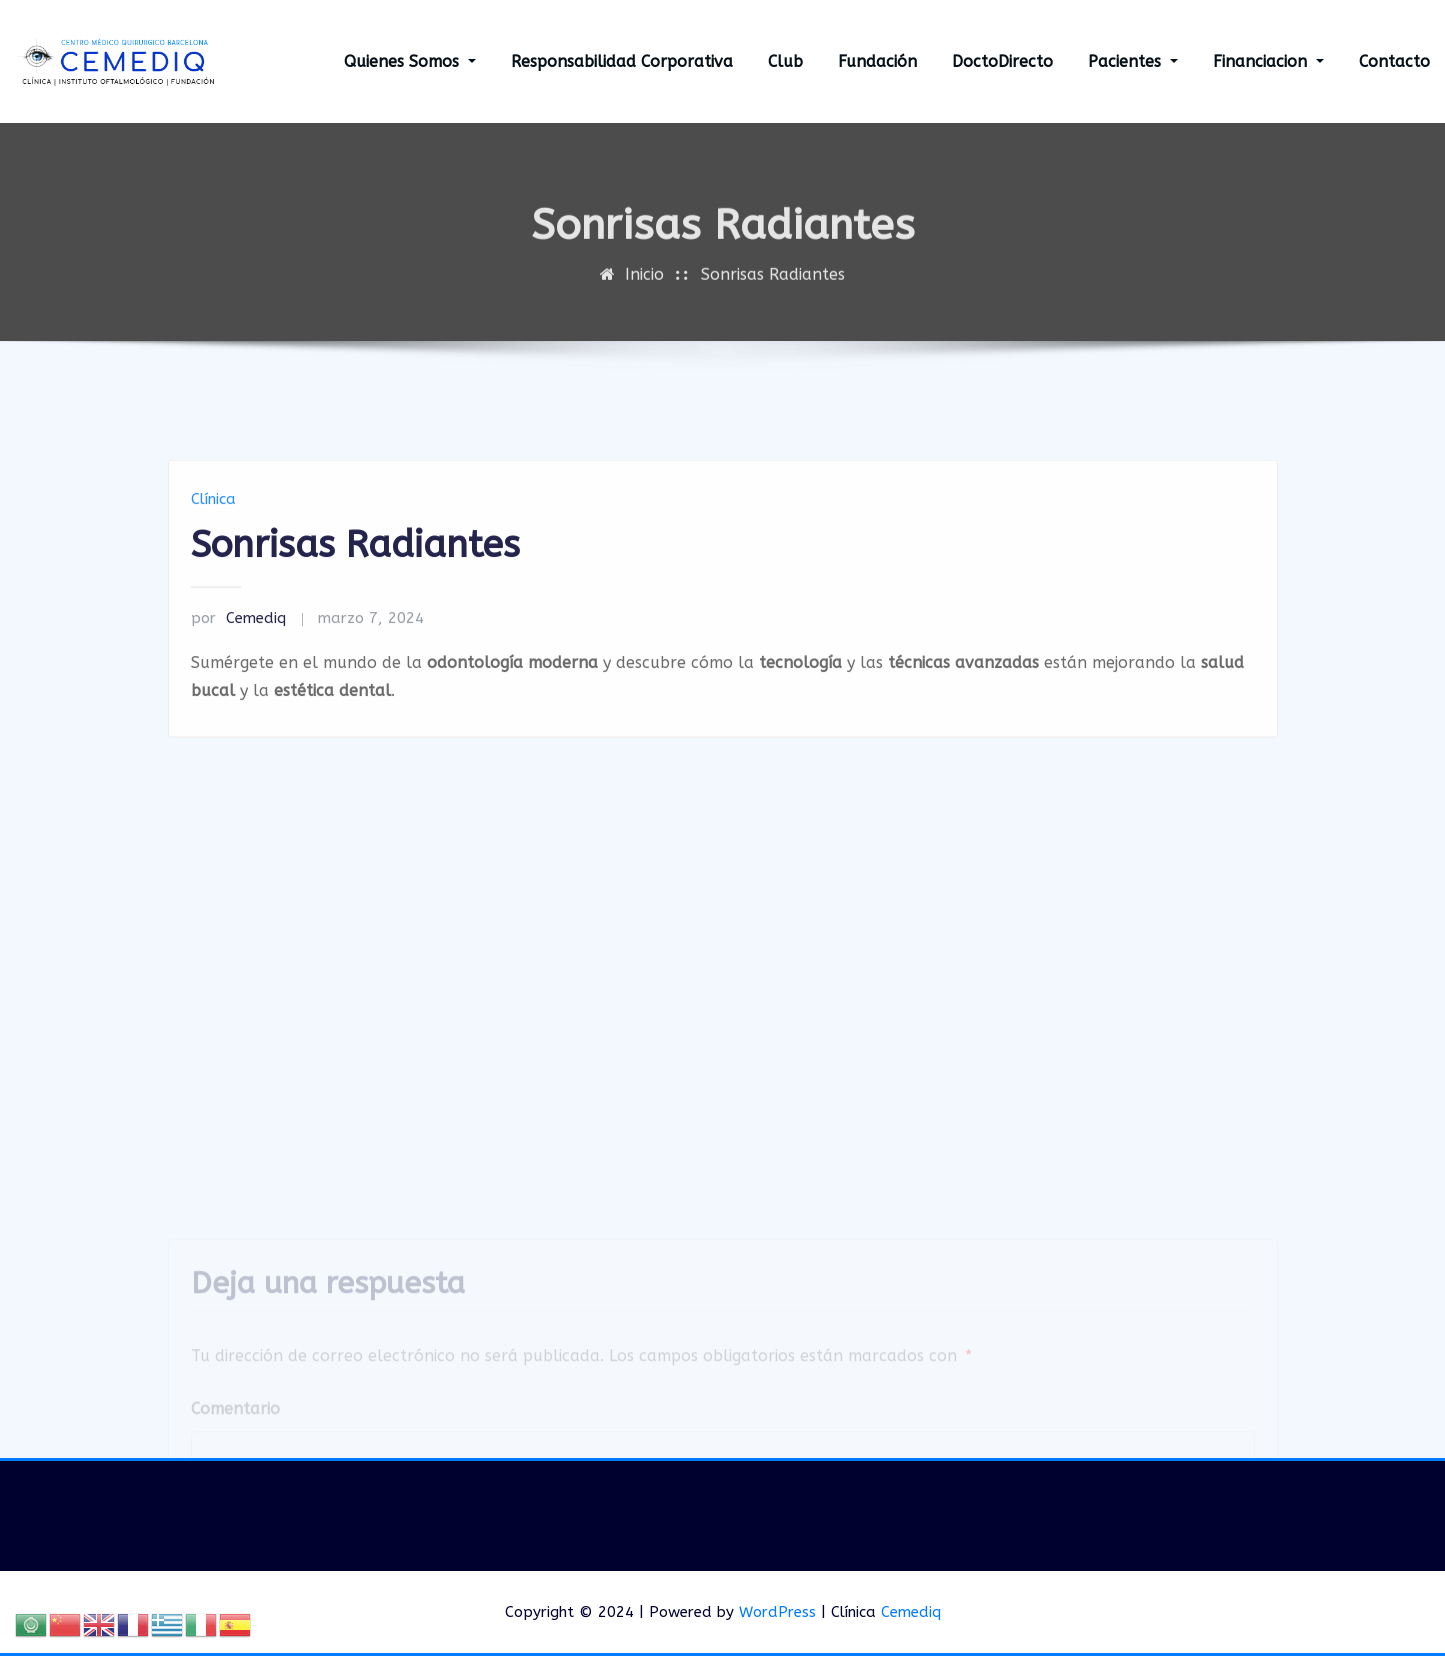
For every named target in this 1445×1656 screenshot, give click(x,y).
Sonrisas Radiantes (773, 291)
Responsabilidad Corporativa (622, 61)
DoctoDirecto (1002, 61)
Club (785, 61)
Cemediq (238, 674)
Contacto (1394, 61)
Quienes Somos (410, 61)
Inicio (644, 291)
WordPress (777, 1612)
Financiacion (1268, 61)
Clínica (213, 555)
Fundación (877, 61)
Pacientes (1133, 61)
